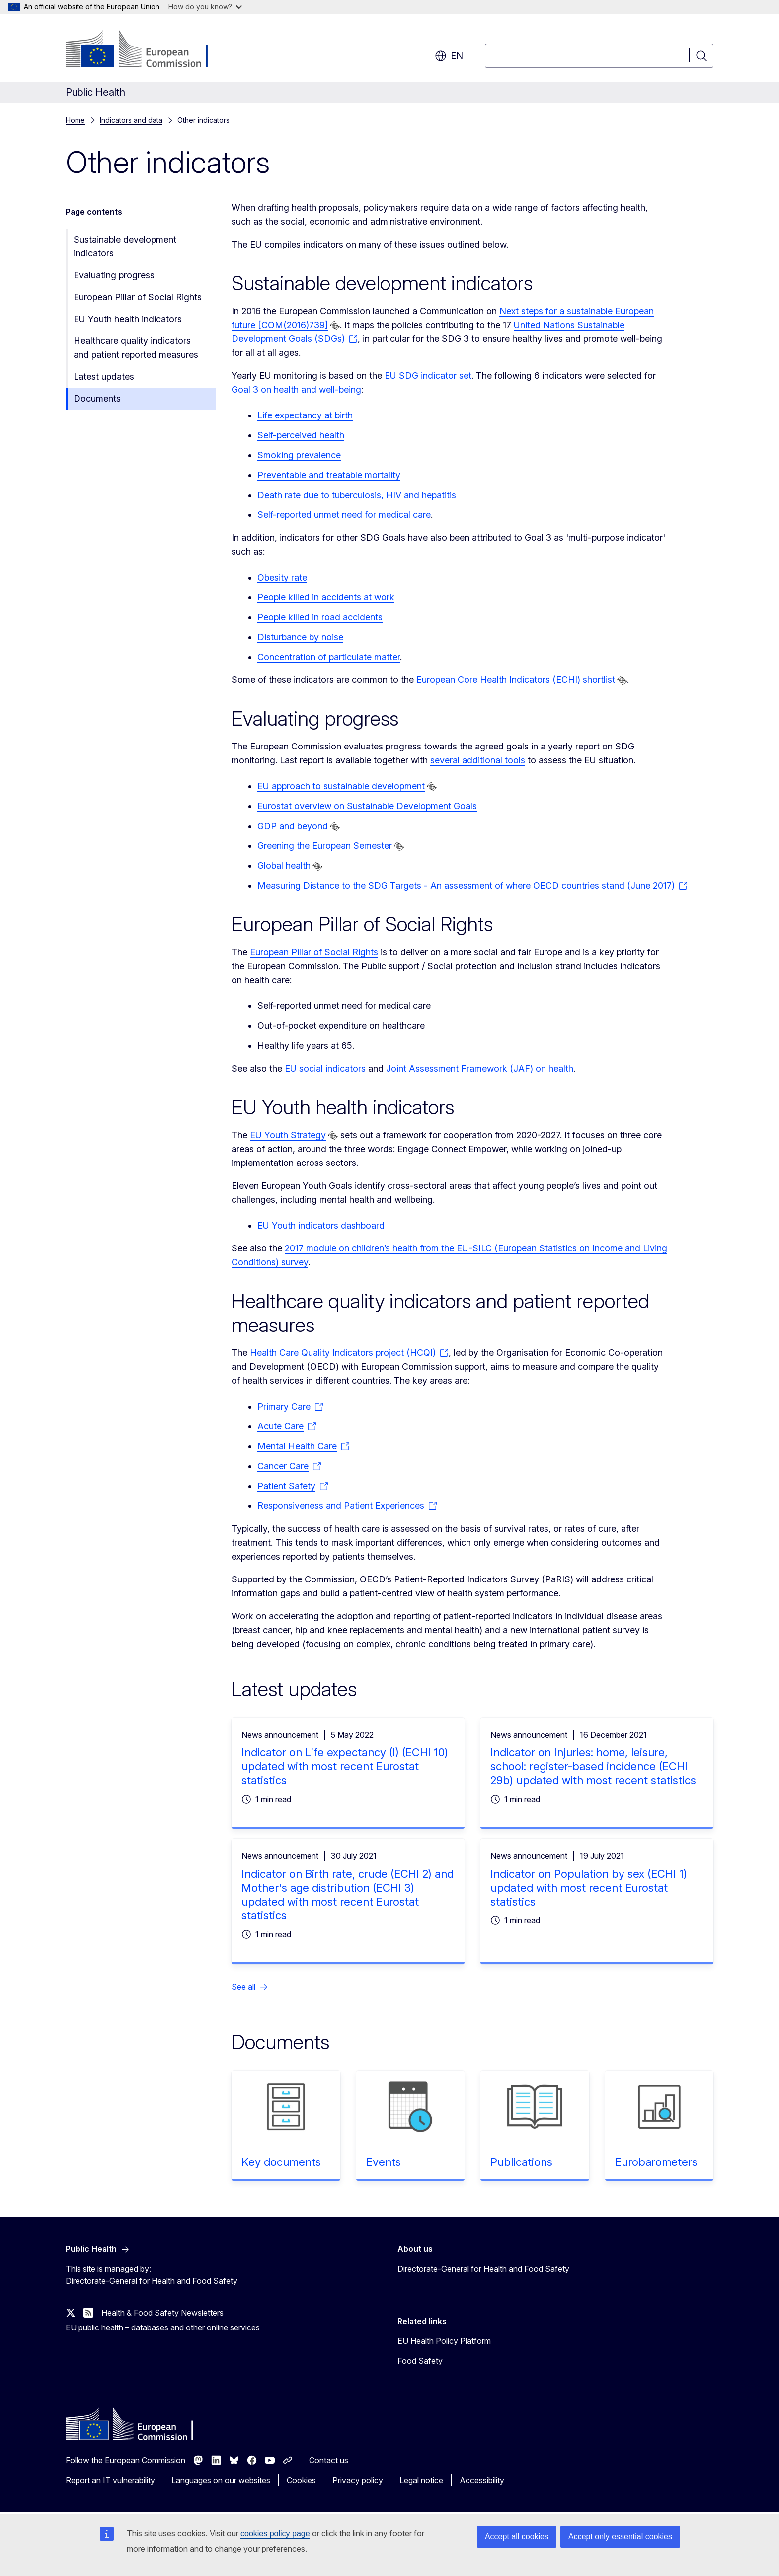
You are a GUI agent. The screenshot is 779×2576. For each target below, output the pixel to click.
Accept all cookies (516, 2536)
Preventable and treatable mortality (328, 475)
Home (75, 120)
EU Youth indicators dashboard (321, 1225)
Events (383, 2162)
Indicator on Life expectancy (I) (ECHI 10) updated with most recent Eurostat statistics (344, 1766)
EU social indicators (325, 1068)
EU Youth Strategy (288, 1135)
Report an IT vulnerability (110, 2480)
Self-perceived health (300, 435)
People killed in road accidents (320, 617)
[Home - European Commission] (146, 50)
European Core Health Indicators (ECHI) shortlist (515, 679)
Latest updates (104, 376)
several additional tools (477, 760)
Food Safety (420, 2361)
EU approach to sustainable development (341, 786)
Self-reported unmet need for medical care (344, 514)
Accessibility (482, 2480)
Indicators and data (131, 120)
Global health (284, 865)
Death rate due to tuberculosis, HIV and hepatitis (356, 495)
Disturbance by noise (300, 637)
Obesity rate (282, 577)
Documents (97, 398)
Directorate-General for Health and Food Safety (483, 2269)
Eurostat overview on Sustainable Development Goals (367, 806)
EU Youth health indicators (128, 319)
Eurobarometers (656, 2162)
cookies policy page (275, 2533)
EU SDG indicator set (428, 375)
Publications (521, 2162)
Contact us (328, 2460)
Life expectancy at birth (305, 415)
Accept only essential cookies (620, 2536)
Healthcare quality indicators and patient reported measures (136, 347)
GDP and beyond (292, 826)
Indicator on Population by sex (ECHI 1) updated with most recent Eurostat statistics (588, 1887)
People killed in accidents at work (325, 597)
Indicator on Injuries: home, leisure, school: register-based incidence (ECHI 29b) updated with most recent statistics (593, 1766)
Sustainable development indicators (125, 246)
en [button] (449, 56)
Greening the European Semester (324, 845)
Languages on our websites (220, 2480)
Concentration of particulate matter (328, 657)
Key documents (281, 2162)
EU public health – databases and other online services (163, 2327)
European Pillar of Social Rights (138, 297)
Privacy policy (357, 2480)
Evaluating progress (114, 275)
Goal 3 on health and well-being (296, 389)
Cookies (301, 2480)
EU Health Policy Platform (444, 2341)
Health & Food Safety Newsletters (162, 2313)
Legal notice (421, 2480)
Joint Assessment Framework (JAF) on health (479, 1068)
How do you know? (205, 6)
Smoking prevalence (299, 455)
